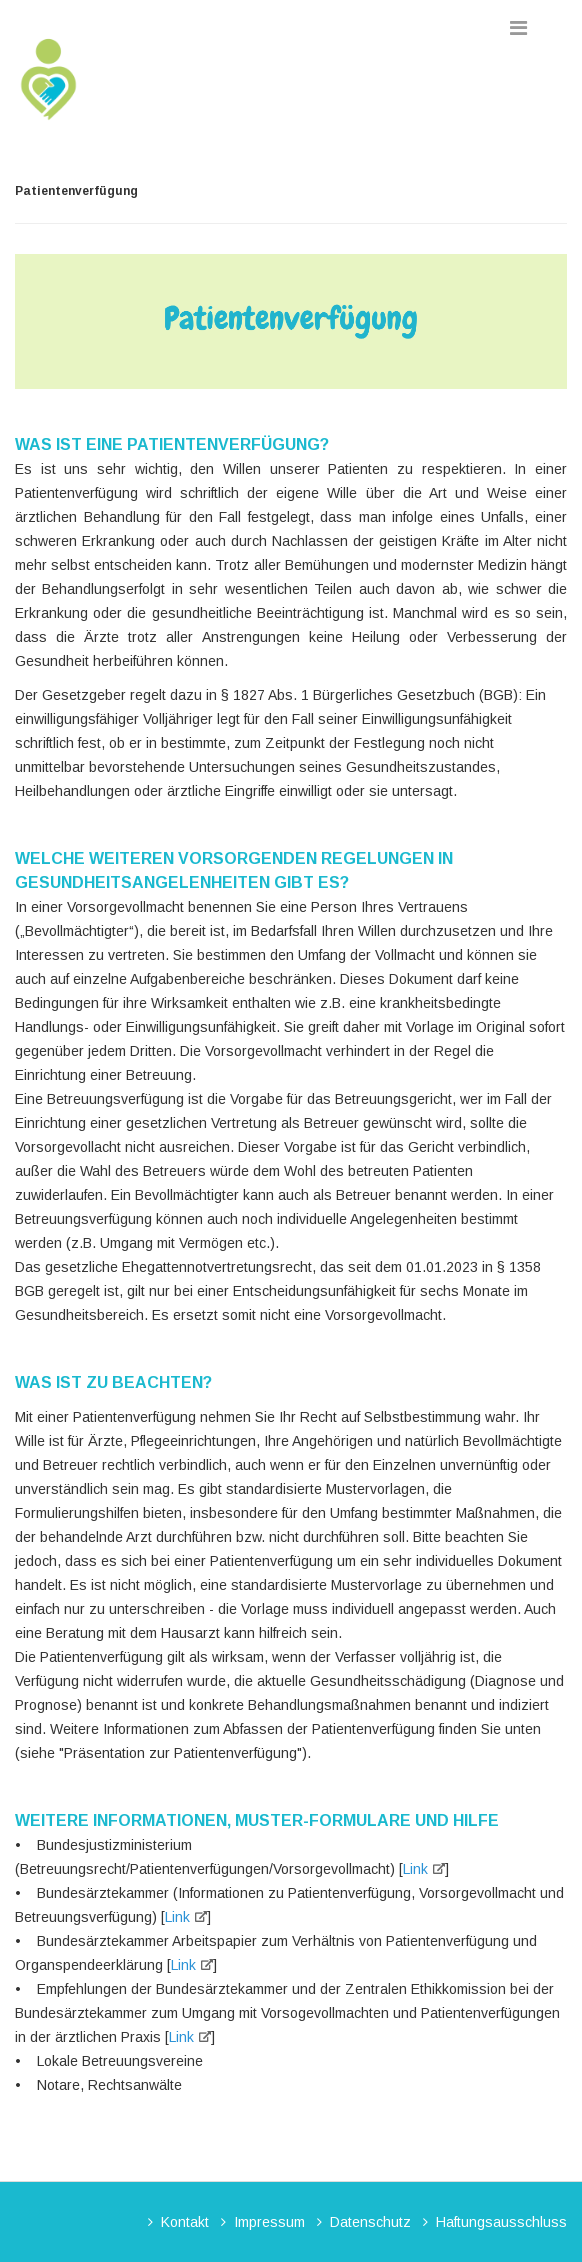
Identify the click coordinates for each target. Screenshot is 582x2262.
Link (415, 1869)
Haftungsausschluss (501, 2222)
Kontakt (185, 2222)
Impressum (269, 2222)
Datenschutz (370, 2222)
